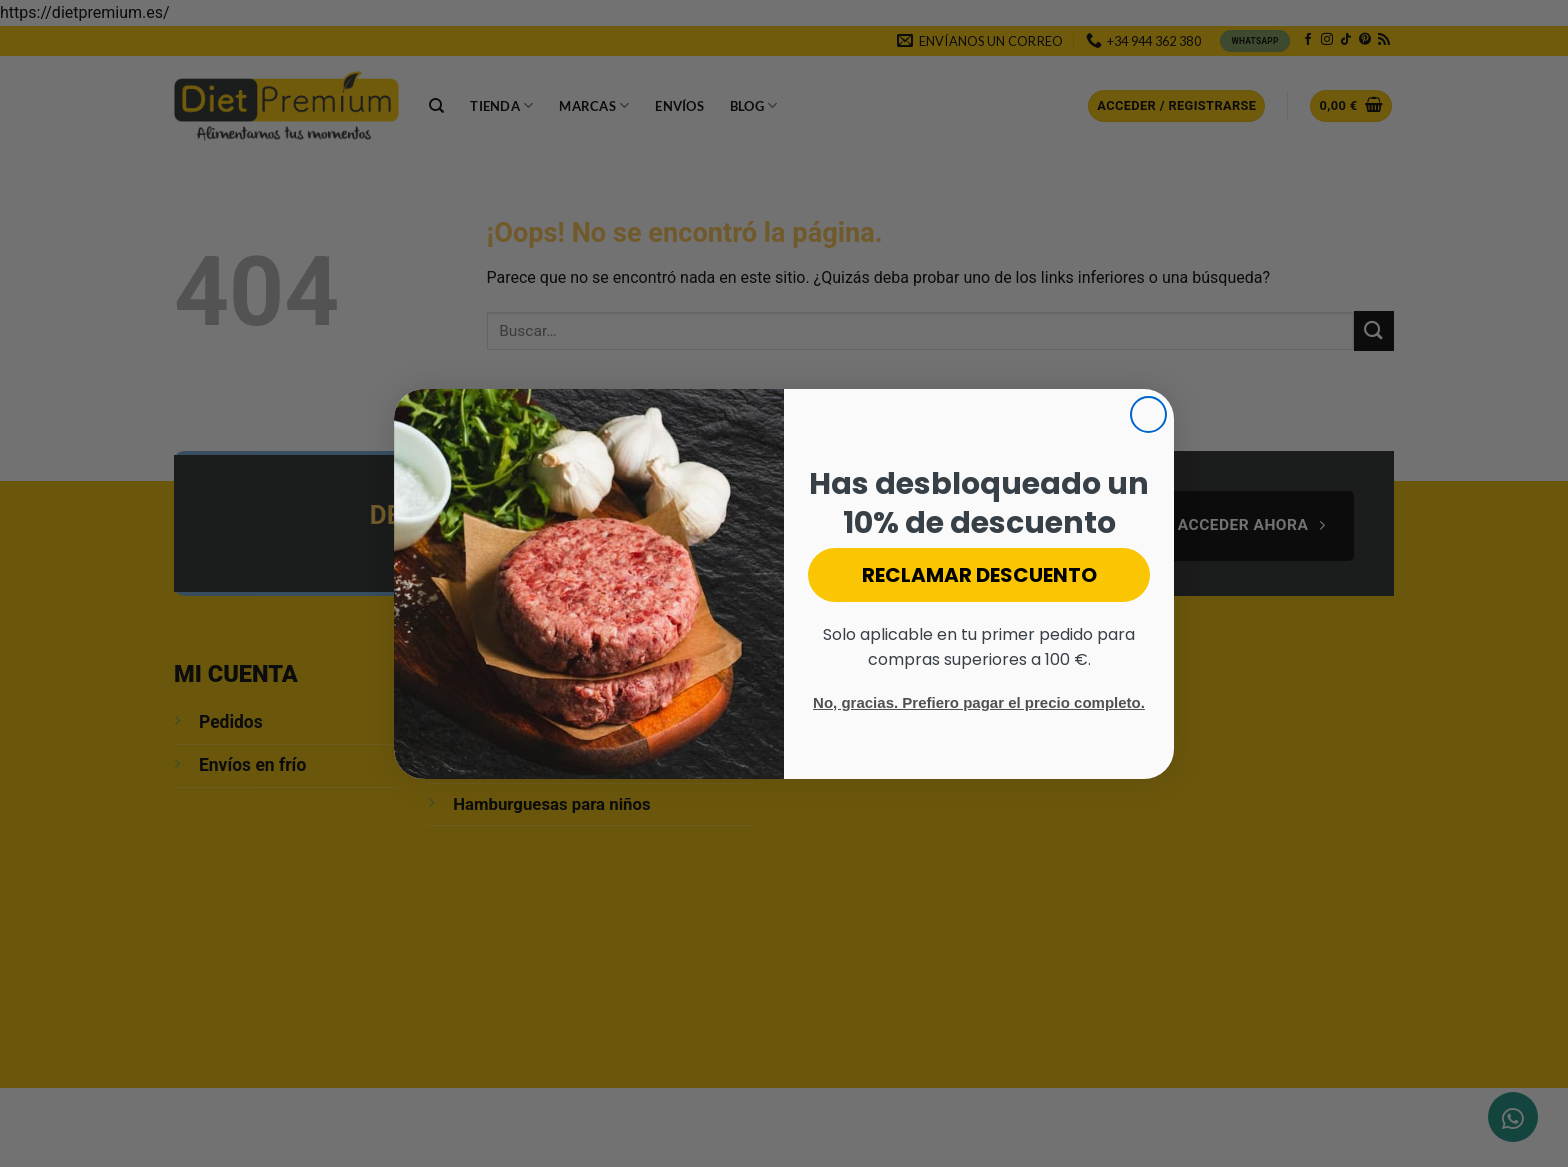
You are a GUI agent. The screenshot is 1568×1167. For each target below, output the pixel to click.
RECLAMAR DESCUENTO (979, 575)
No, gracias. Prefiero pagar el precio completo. (979, 702)
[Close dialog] (1148, 414)
